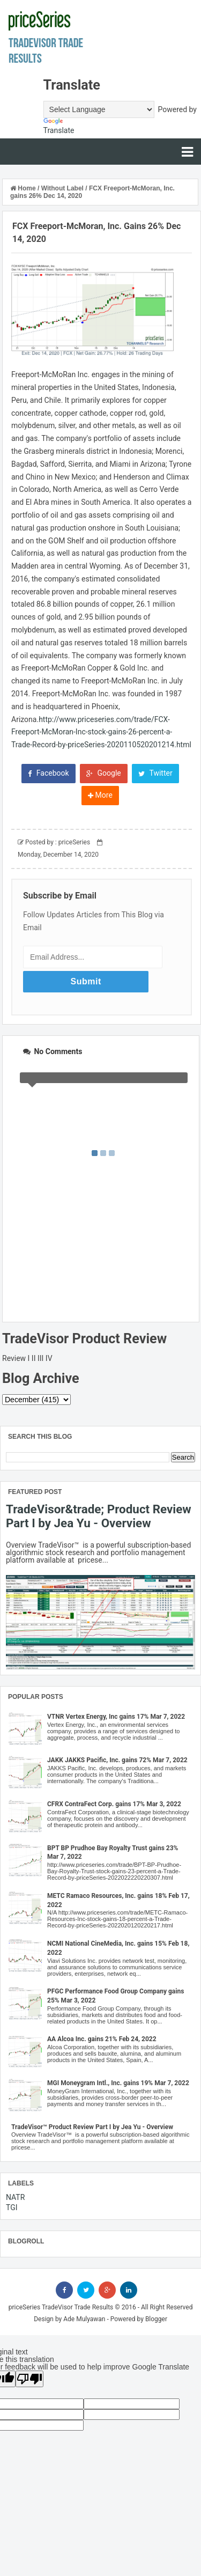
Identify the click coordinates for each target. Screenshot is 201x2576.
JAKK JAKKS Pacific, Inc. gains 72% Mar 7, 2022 (117, 1760)
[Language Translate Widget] (98, 109)
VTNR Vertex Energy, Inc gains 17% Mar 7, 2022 (116, 1716)
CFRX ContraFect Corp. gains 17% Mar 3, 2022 (114, 1804)
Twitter (155, 773)
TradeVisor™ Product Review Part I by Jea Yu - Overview (92, 2127)
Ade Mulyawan (84, 2319)
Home (24, 188)
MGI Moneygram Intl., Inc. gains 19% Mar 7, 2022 (118, 2083)
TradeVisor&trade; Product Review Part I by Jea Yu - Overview (98, 1516)
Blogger (156, 2319)
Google (103, 773)
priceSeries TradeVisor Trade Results (61, 2307)
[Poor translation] (29, 2379)
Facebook (48, 773)
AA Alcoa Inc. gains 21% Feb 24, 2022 (102, 2039)
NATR (15, 2197)
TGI (12, 2207)
